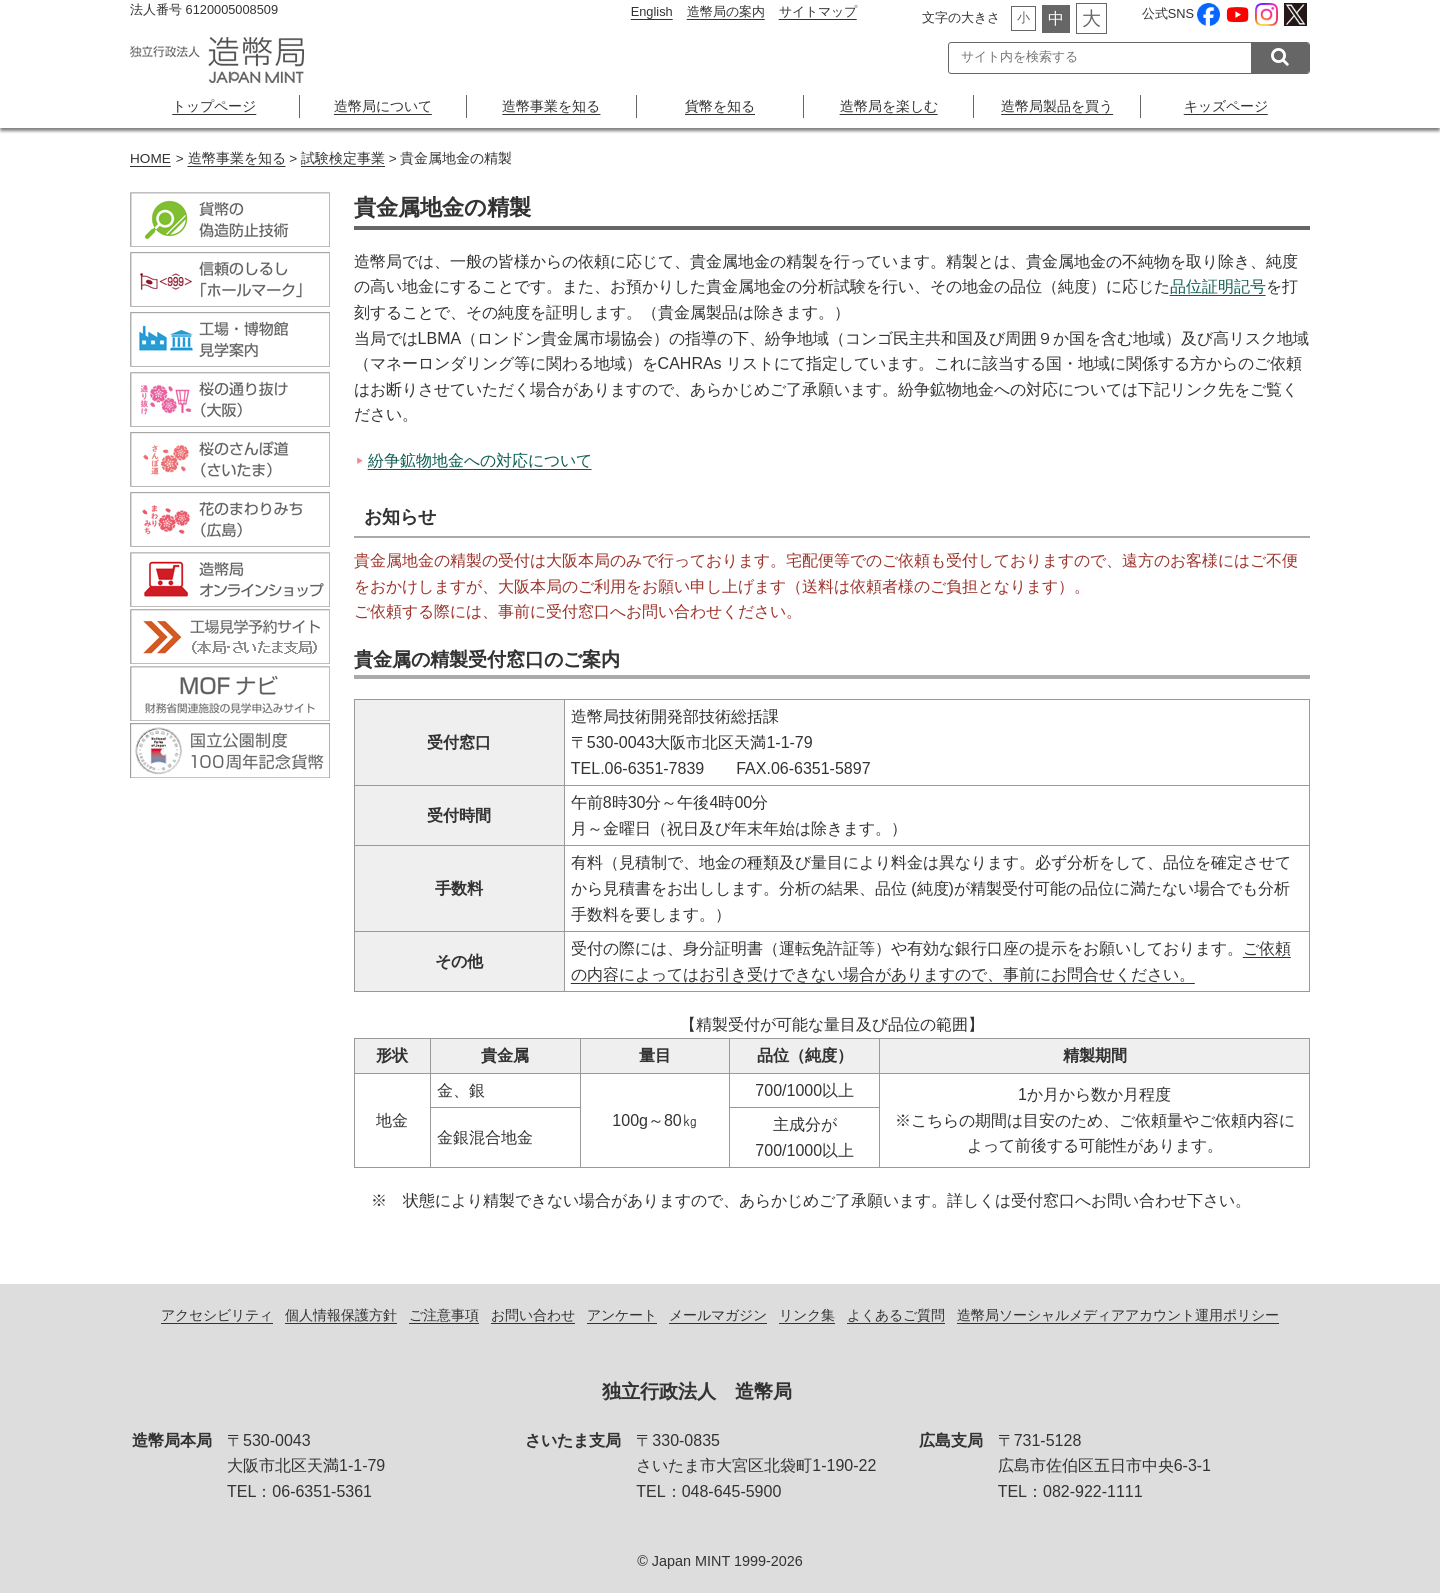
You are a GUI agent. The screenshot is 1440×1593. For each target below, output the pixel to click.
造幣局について (383, 106)
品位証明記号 (1218, 286)
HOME (150, 158)
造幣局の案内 (726, 11)
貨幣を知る (720, 106)
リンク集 (807, 1315)
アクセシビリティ (217, 1315)
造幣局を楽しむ (889, 106)
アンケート (622, 1315)
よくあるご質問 (896, 1315)
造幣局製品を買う (1057, 106)
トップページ (214, 106)
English (652, 11)
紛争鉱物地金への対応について (480, 460)
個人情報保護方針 (341, 1315)
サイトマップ (818, 11)
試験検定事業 (343, 158)
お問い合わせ (533, 1315)
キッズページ (1226, 106)
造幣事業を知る (551, 106)
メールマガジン (718, 1315)
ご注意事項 (444, 1315)
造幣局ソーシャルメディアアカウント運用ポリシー (1118, 1315)
